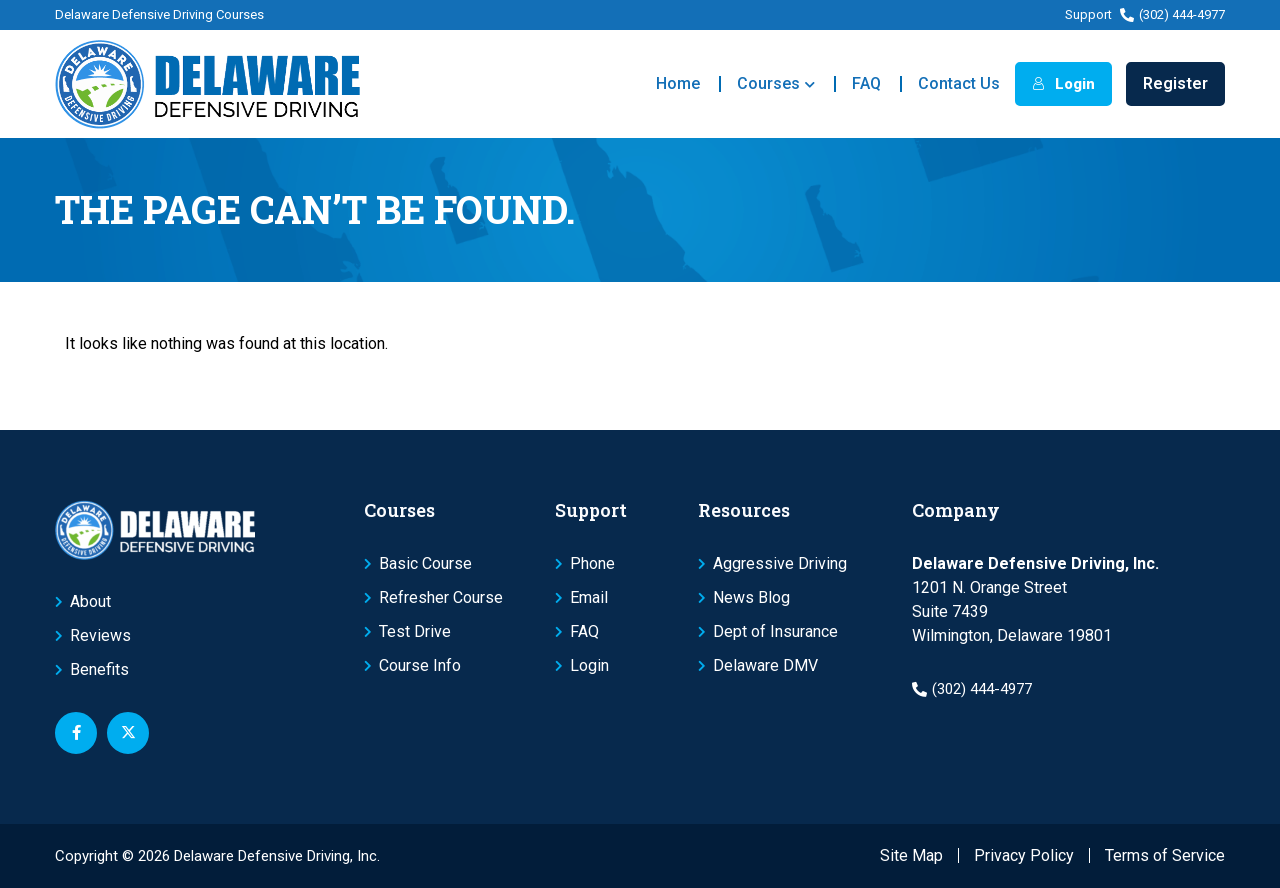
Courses (776, 84)
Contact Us (959, 83)
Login (1063, 84)
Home (678, 83)
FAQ (866, 83)
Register (1175, 83)
